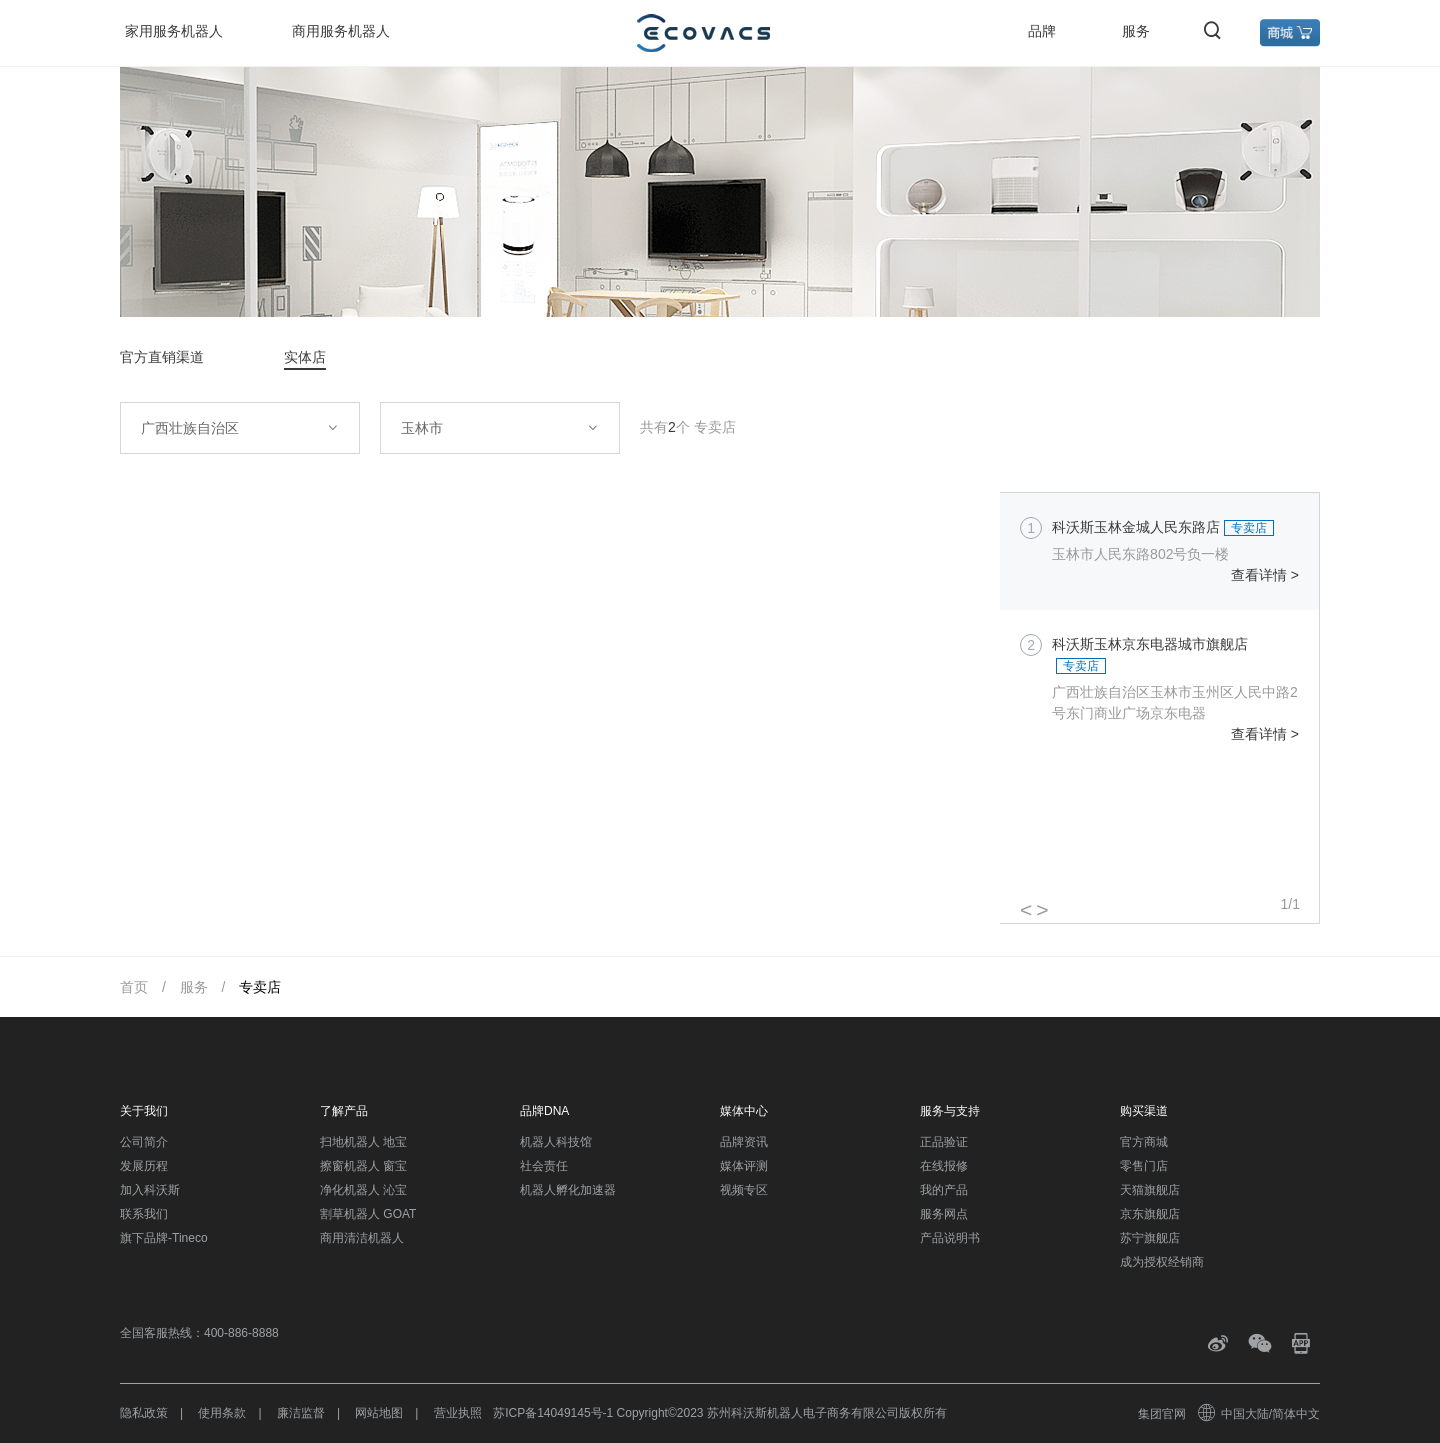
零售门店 (1144, 1166)
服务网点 (944, 1214)
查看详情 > (1265, 575)
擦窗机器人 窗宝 (363, 1166)
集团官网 (1162, 1414)
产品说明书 (950, 1238)
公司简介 (144, 1142)
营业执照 (458, 1413)
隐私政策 (144, 1413)
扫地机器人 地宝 (363, 1142)
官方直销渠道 (162, 357)
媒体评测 (744, 1166)
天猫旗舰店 (1150, 1190)
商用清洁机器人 (362, 1238)
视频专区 (744, 1190)
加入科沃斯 (150, 1190)
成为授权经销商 (1162, 1262)
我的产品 (944, 1190)
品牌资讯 (744, 1142)
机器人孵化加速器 (568, 1190)
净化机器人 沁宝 (363, 1190)
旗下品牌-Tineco (164, 1238)
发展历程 (144, 1166)
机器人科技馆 (556, 1142)
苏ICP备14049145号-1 (553, 1413)
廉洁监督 (301, 1413)
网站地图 (379, 1413)
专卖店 (260, 987)
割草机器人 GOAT (368, 1214)
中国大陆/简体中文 (1260, 1414)
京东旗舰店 (1150, 1214)
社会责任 (544, 1166)
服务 (1136, 31)
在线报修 (944, 1166)
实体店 (305, 357)
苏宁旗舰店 (1150, 1238)
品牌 (1042, 31)
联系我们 (144, 1214)
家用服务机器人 (174, 31)
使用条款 (222, 1413)
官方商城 (1144, 1142)
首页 (134, 987)
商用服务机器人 (341, 31)
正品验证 (944, 1142)
